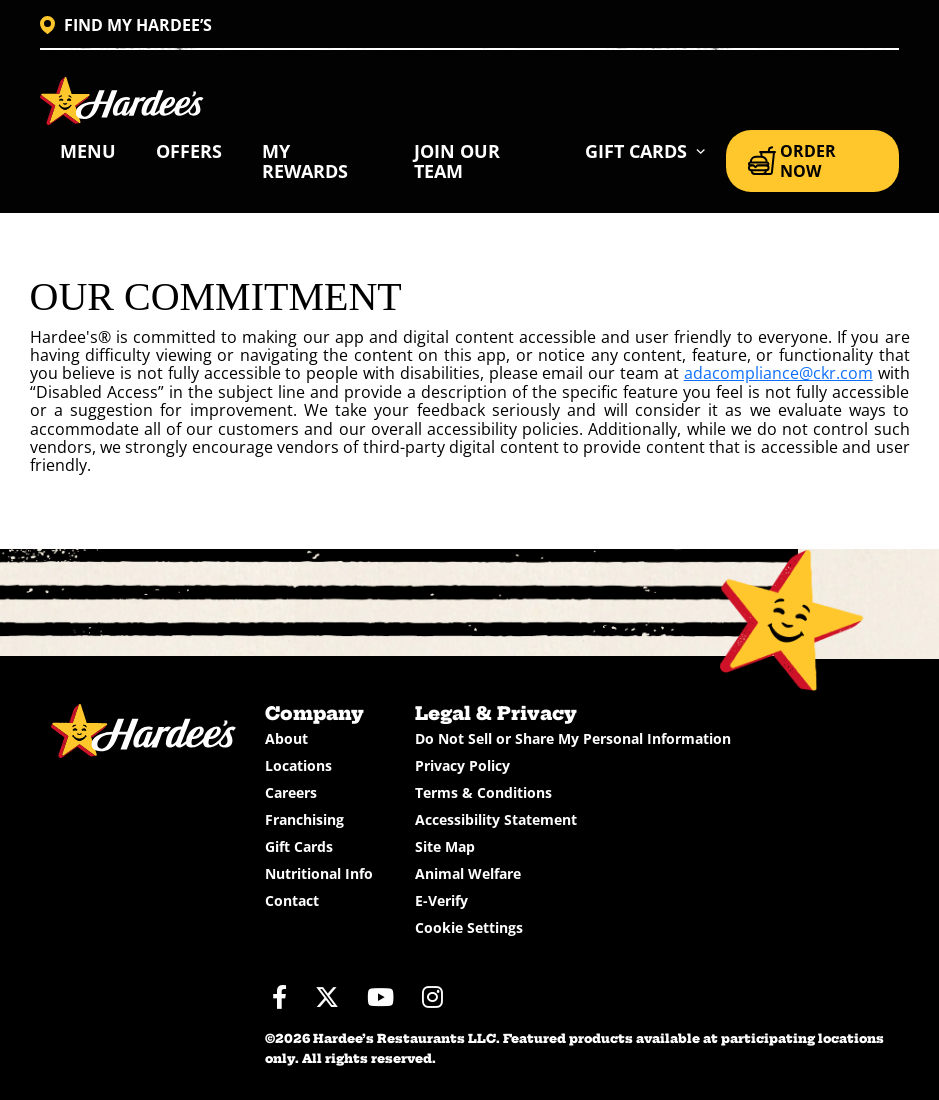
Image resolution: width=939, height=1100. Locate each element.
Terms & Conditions (483, 792)
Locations (298, 765)
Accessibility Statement (496, 819)
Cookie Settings (469, 927)
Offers (189, 151)
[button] (645, 151)
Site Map (445, 846)
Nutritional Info (319, 873)
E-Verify (441, 900)
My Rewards (305, 161)
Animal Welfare (468, 873)
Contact (292, 900)
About (286, 738)
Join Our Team (457, 161)
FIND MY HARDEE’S (126, 25)
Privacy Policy (462, 765)
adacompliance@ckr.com (778, 373)
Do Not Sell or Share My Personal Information (573, 738)
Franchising (304, 819)
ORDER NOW (792, 161)
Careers (291, 792)
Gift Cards (299, 846)
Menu (88, 151)
